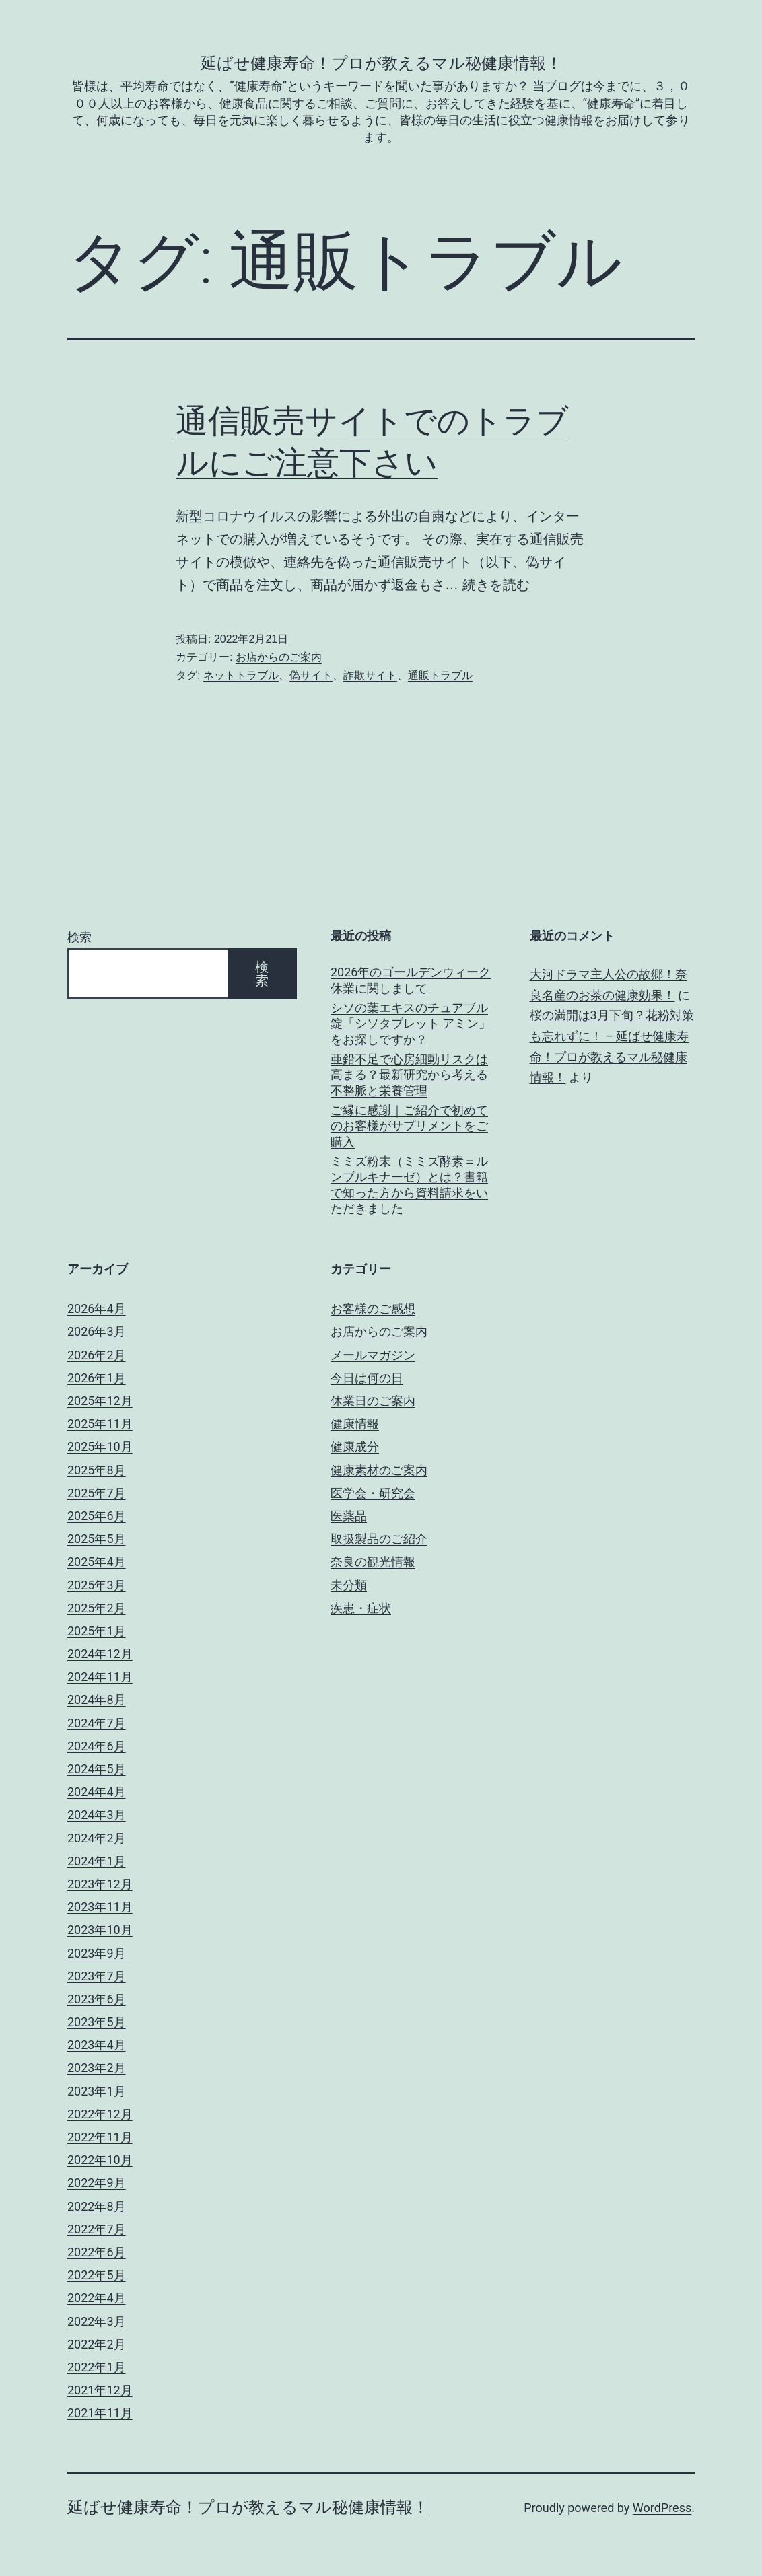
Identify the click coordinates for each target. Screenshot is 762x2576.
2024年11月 (100, 1677)
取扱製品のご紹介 (379, 1539)
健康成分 (355, 1446)
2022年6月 (96, 2252)
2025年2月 (96, 1608)
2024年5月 (96, 1769)
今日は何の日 (367, 1378)
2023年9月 (96, 1953)
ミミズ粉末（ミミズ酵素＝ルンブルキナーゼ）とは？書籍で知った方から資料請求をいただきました (409, 1184)
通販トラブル (440, 675)
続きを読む (496, 584)
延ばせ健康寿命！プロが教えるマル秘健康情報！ (381, 63)
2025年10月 (100, 1446)
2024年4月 (96, 1792)
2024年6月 (96, 1746)
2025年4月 (96, 1561)
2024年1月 (96, 1861)
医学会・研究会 (373, 1493)
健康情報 (355, 1424)
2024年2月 (96, 1838)
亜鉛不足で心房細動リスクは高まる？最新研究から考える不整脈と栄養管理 (409, 1075)
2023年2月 (96, 2068)
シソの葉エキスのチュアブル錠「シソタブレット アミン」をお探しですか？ (411, 1023)
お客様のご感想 (373, 1308)
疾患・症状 (361, 1608)
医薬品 (349, 1516)
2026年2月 (96, 1355)
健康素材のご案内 (379, 1470)
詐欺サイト (370, 675)
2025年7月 (96, 1493)
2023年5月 (96, 2022)
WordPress (662, 2508)
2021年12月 (100, 2390)
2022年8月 (96, 2206)
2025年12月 (100, 1401)
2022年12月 (100, 2114)
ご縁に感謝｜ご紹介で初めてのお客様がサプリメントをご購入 (409, 1126)
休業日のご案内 (373, 1401)
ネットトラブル (241, 675)
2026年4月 (96, 1308)
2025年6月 (96, 1516)
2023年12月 (100, 1884)
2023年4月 (96, 2045)
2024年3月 (96, 1815)
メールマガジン (373, 1355)
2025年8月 (96, 1470)
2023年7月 (96, 1976)
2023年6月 (96, 1999)
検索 (79, 937)
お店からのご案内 (279, 657)
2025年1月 (96, 1631)
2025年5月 (96, 1539)
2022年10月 (100, 2160)
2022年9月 (96, 2183)
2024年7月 (96, 1723)
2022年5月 (96, 2275)
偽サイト (311, 675)
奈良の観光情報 (373, 1561)
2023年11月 (100, 1907)
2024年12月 (100, 1654)
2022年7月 (96, 2229)
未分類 (349, 1585)
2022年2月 (96, 2344)
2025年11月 (100, 1424)
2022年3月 (96, 2321)
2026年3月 (96, 1331)
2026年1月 (96, 1378)
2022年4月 (96, 2298)
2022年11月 (100, 2137)
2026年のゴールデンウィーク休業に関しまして (411, 980)
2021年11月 (100, 2413)
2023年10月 (100, 1930)
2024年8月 (96, 1699)
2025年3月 (96, 1585)
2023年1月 (96, 2091)
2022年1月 (96, 2367)
